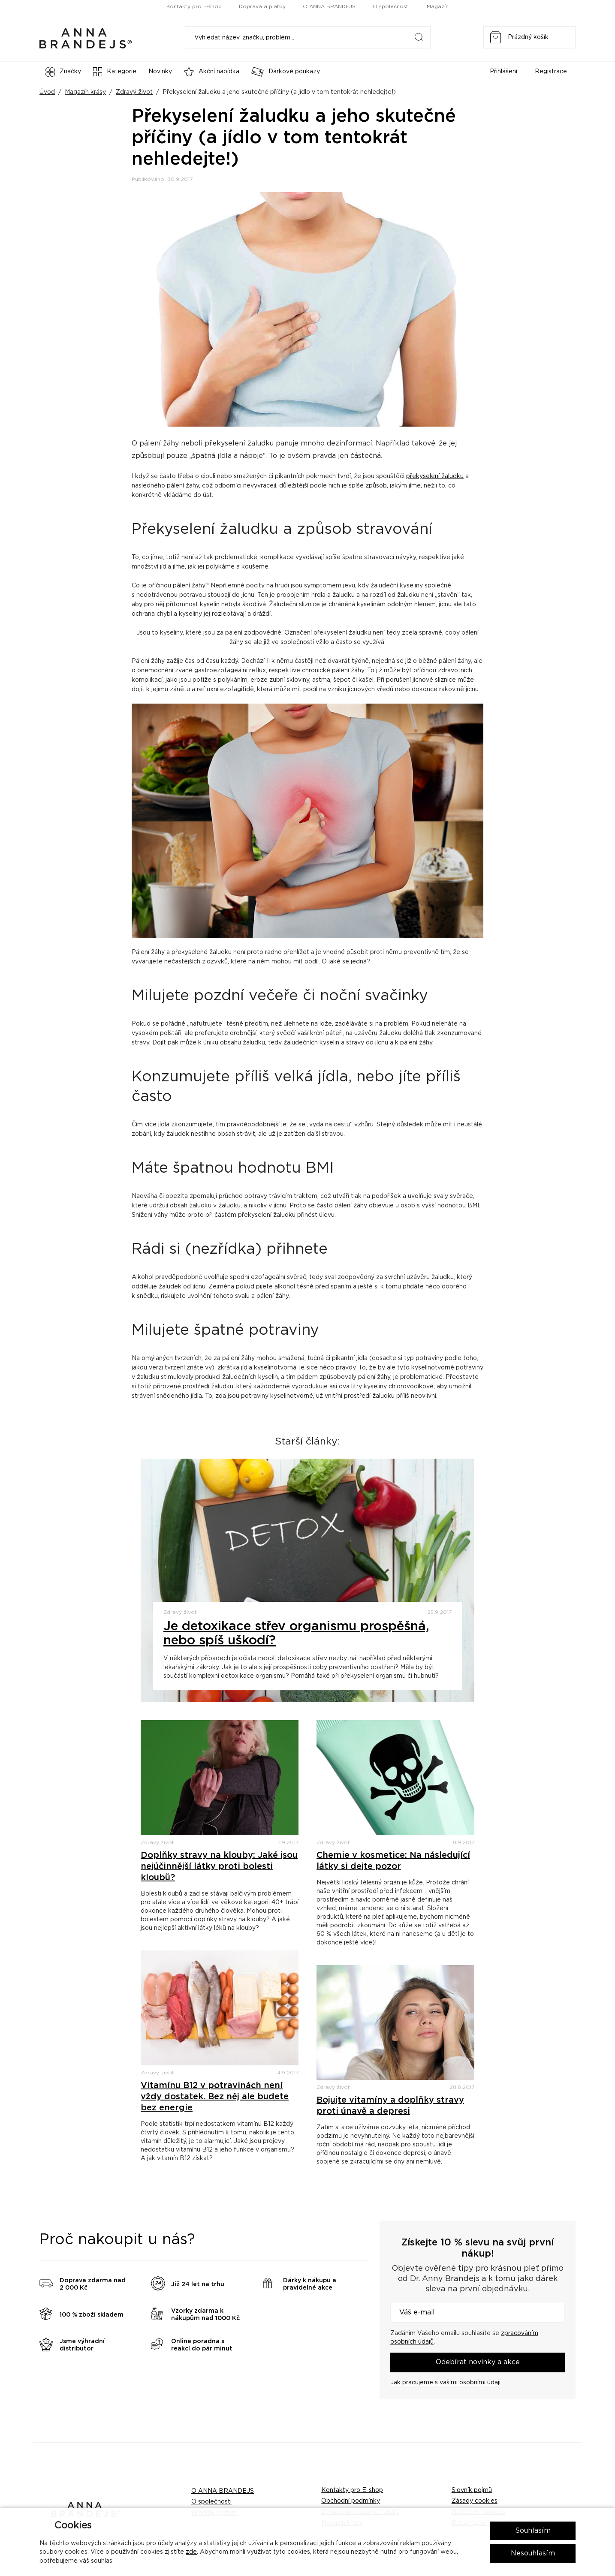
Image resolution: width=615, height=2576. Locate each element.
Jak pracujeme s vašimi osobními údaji (445, 2383)
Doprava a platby (262, 6)
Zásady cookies (474, 2501)
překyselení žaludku (435, 476)
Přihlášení (503, 72)
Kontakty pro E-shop (194, 6)
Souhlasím (533, 2530)
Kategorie (114, 71)
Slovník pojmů (472, 2490)
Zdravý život (134, 92)
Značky (63, 72)
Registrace (551, 72)
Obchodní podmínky (350, 2501)
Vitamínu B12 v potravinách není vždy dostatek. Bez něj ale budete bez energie (215, 2096)
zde (191, 2552)
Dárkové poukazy (285, 72)
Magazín (438, 6)
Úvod (47, 92)
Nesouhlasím (533, 2553)
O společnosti (391, 6)
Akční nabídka (211, 71)
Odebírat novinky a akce (478, 2362)
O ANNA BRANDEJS (329, 6)
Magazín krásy (85, 92)
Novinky (160, 72)
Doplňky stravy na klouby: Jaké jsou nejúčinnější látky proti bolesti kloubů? (219, 1866)
